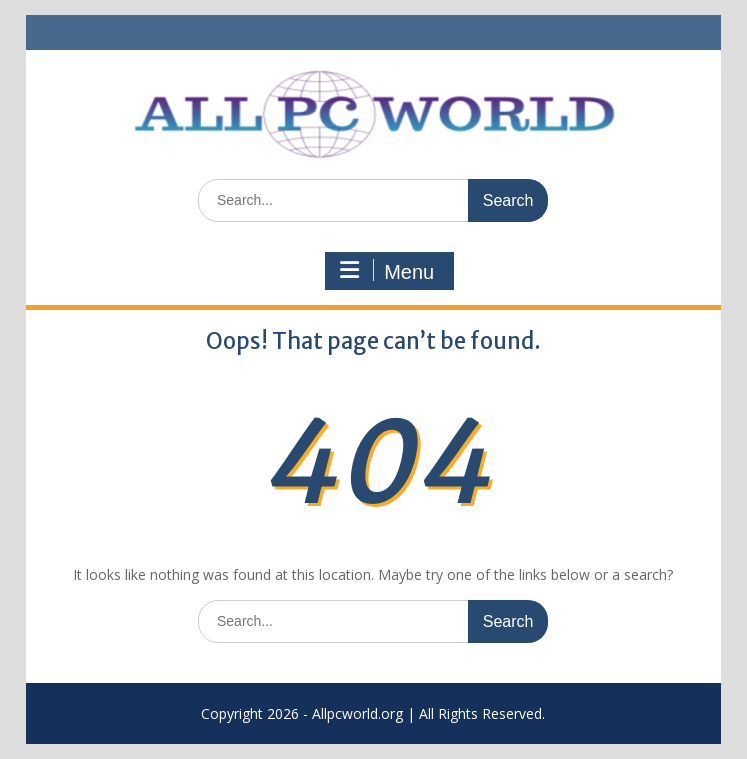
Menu (387, 271)
